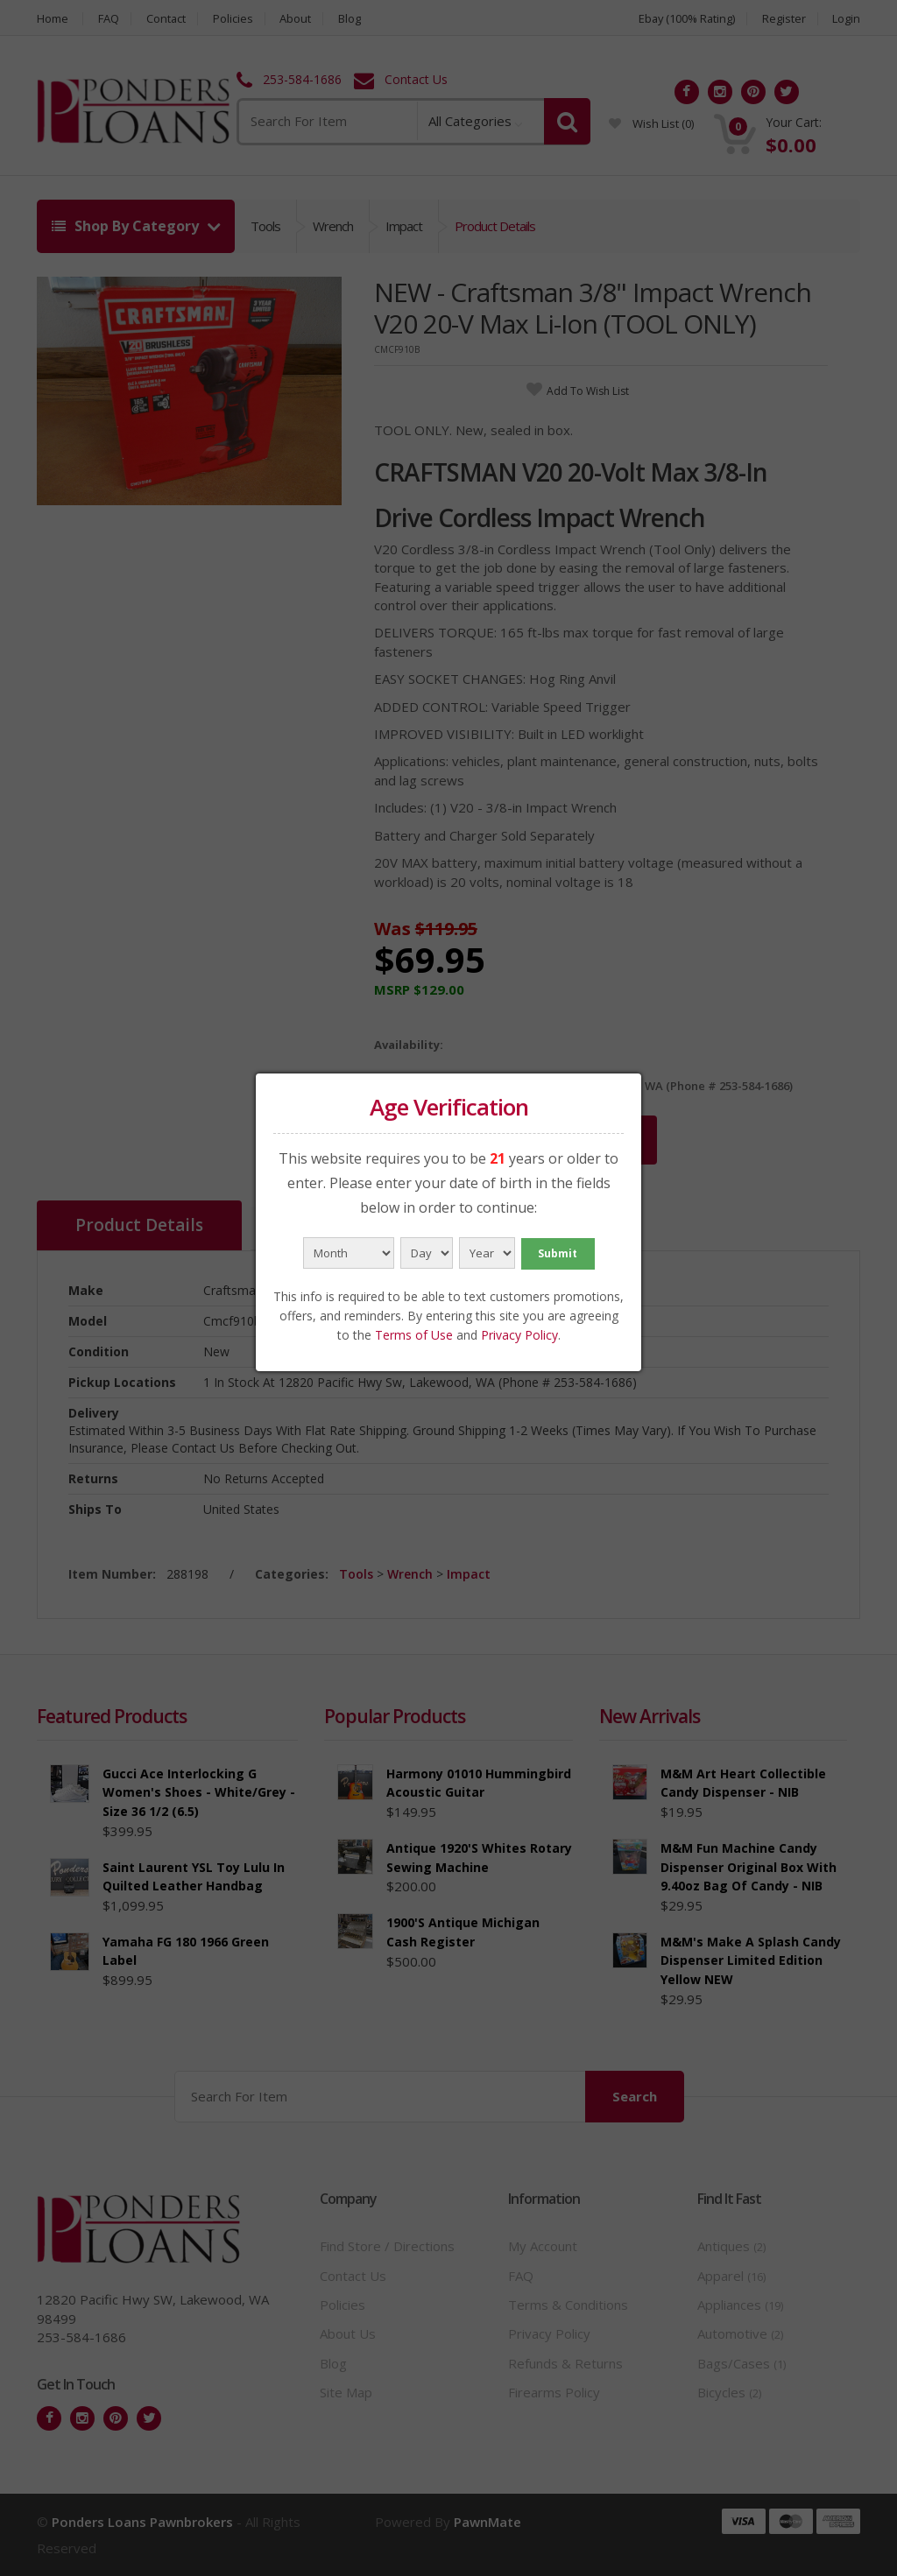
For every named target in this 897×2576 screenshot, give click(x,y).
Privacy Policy (519, 1335)
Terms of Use (414, 1335)
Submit (557, 1253)
